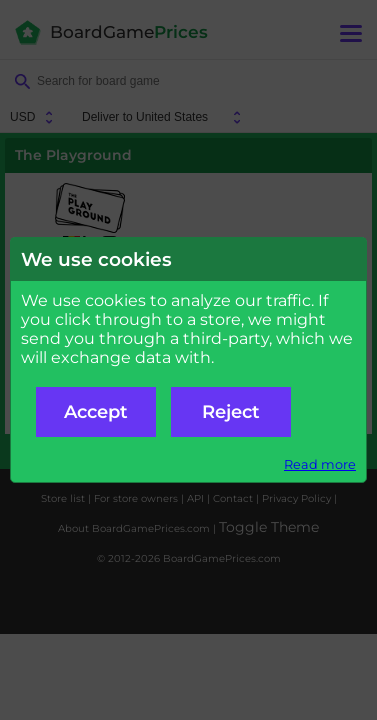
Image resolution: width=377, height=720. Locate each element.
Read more (320, 464)
